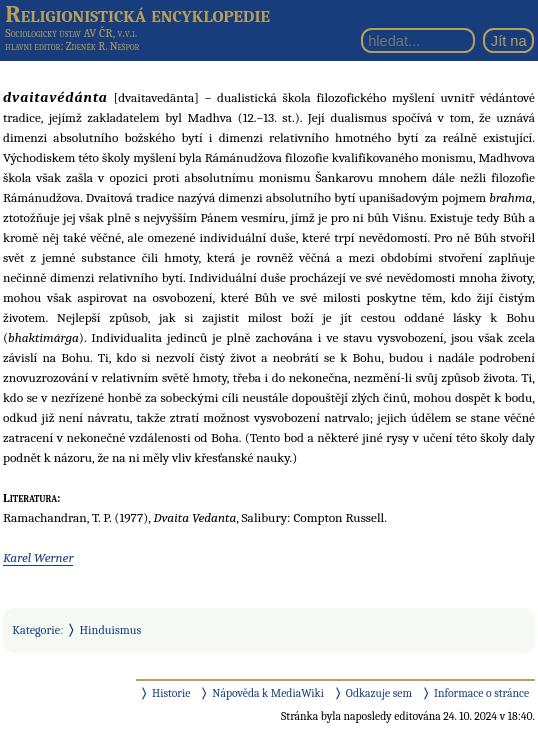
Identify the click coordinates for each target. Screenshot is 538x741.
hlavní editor (32, 46)
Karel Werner (38, 557)
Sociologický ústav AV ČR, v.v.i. (71, 33)
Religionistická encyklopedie (137, 14)
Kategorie (36, 630)
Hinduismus (111, 630)
